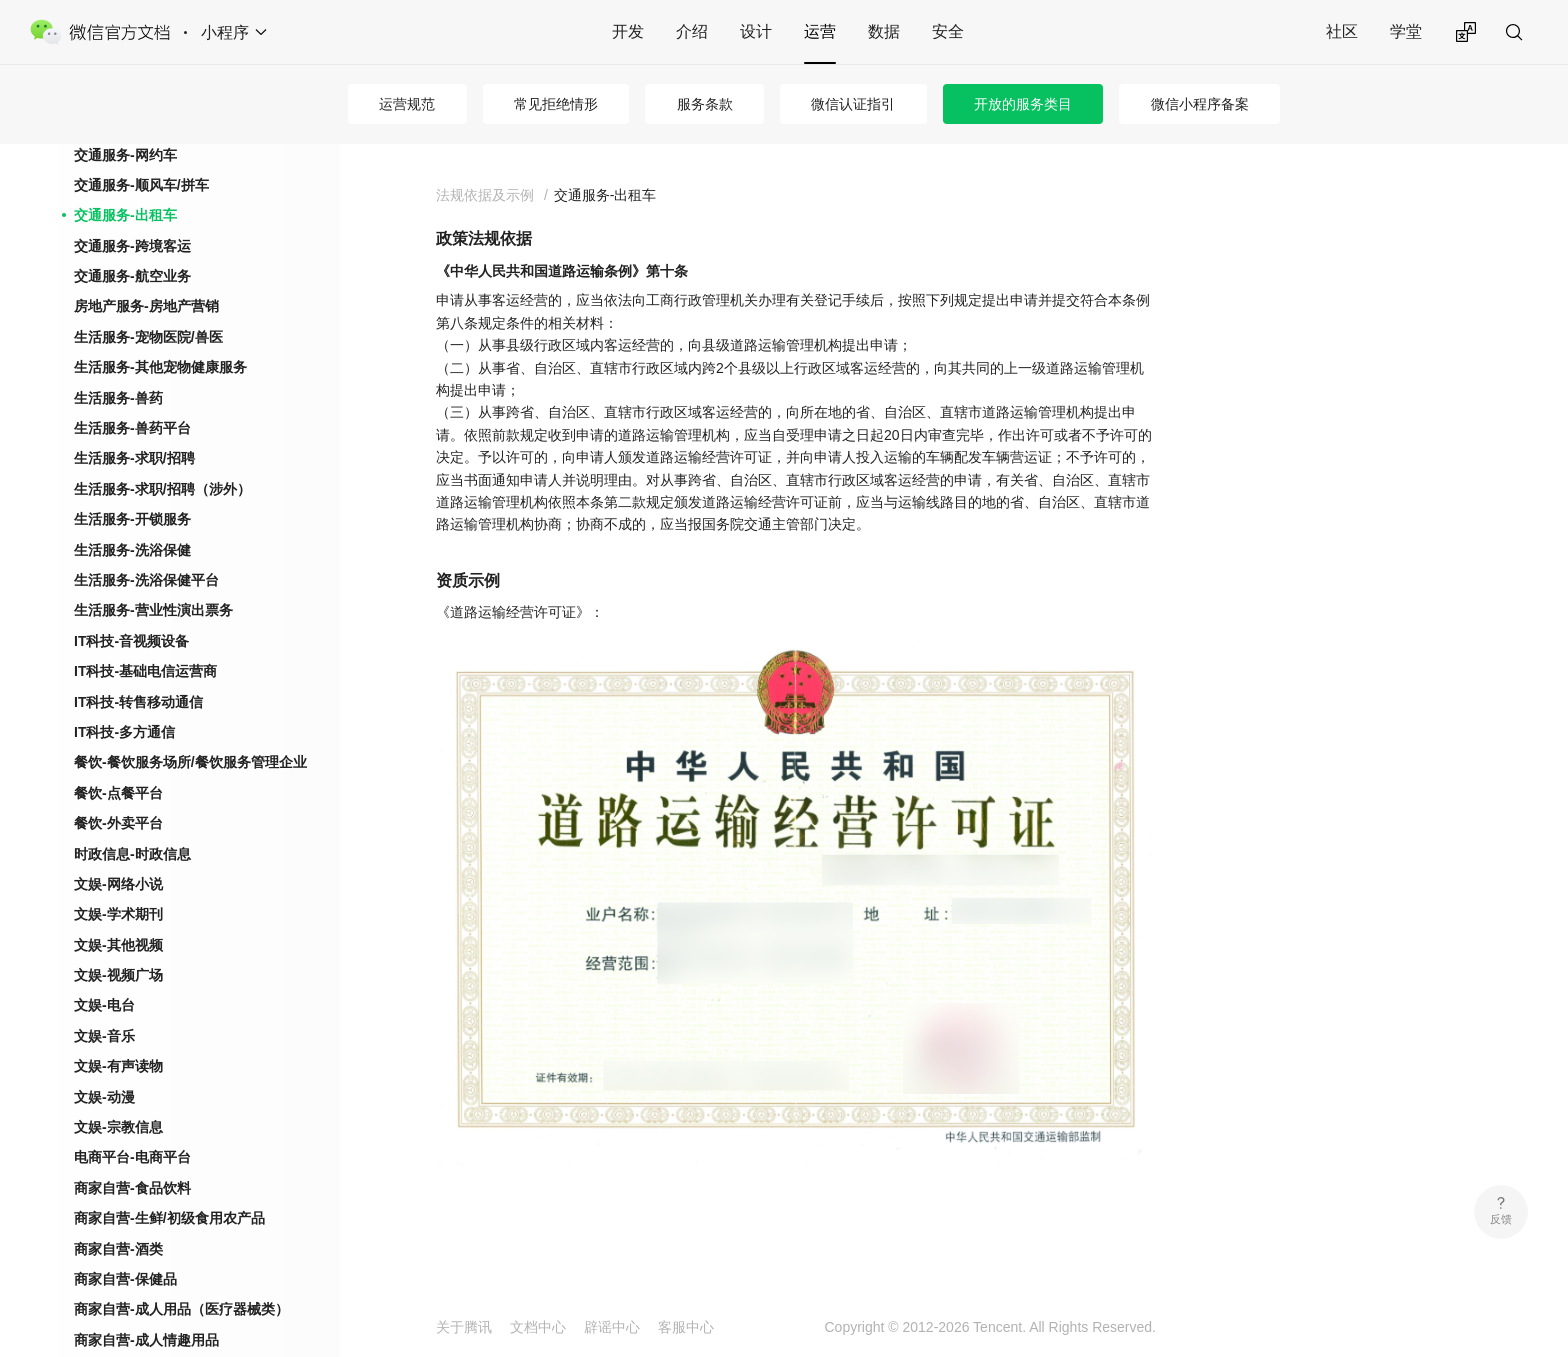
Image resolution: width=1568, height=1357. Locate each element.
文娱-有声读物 (118, 1066)
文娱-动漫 (104, 1097)
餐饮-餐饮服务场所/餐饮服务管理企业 (190, 762)
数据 (884, 31)
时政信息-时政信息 (132, 854)
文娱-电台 (104, 1005)
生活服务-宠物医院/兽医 (148, 337)
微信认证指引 (853, 104)
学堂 (1406, 31)
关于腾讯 (464, 1327)
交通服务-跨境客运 (132, 246)
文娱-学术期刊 (118, 914)
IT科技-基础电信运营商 (145, 671)
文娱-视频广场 (118, 975)
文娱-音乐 (104, 1036)
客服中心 (686, 1327)
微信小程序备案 (1200, 104)
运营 (820, 31)
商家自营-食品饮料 (132, 1188)
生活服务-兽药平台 (132, 428)
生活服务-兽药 (118, 398)
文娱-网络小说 (118, 884)
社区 (1342, 31)
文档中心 (538, 1327)
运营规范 (407, 104)
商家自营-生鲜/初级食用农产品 (169, 1218)
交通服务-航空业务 (132, 276)
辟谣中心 (612, 1327)
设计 (756, 31)
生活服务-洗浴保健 (132, 550)
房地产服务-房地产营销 (146, 306)
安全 (948, 31)
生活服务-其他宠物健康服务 (160, 367)
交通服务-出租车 (125, 215)
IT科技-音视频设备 (131, 641)
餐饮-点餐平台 (118, 793)
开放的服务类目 (1023, 104)
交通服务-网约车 (125, 155)
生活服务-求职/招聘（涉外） (162, 489)
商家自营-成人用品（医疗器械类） (181, 1309)
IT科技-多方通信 (124, 732)
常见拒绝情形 (556, 104)
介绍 (692, 31)
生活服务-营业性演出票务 (153, 610)
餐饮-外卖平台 (118, 823)
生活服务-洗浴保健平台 (146, 580)
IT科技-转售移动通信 (138, 702)
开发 (628, 31)
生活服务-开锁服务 (132, 519)
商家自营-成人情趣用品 (146, 1340)
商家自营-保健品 (125, 1279)
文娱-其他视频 (118, 945)
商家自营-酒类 (118, 1249)
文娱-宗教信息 (118, 1127)
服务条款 (705, 104)
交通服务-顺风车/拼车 (141, 185)
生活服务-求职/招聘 (134, 458)
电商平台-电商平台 (132, 1157)
